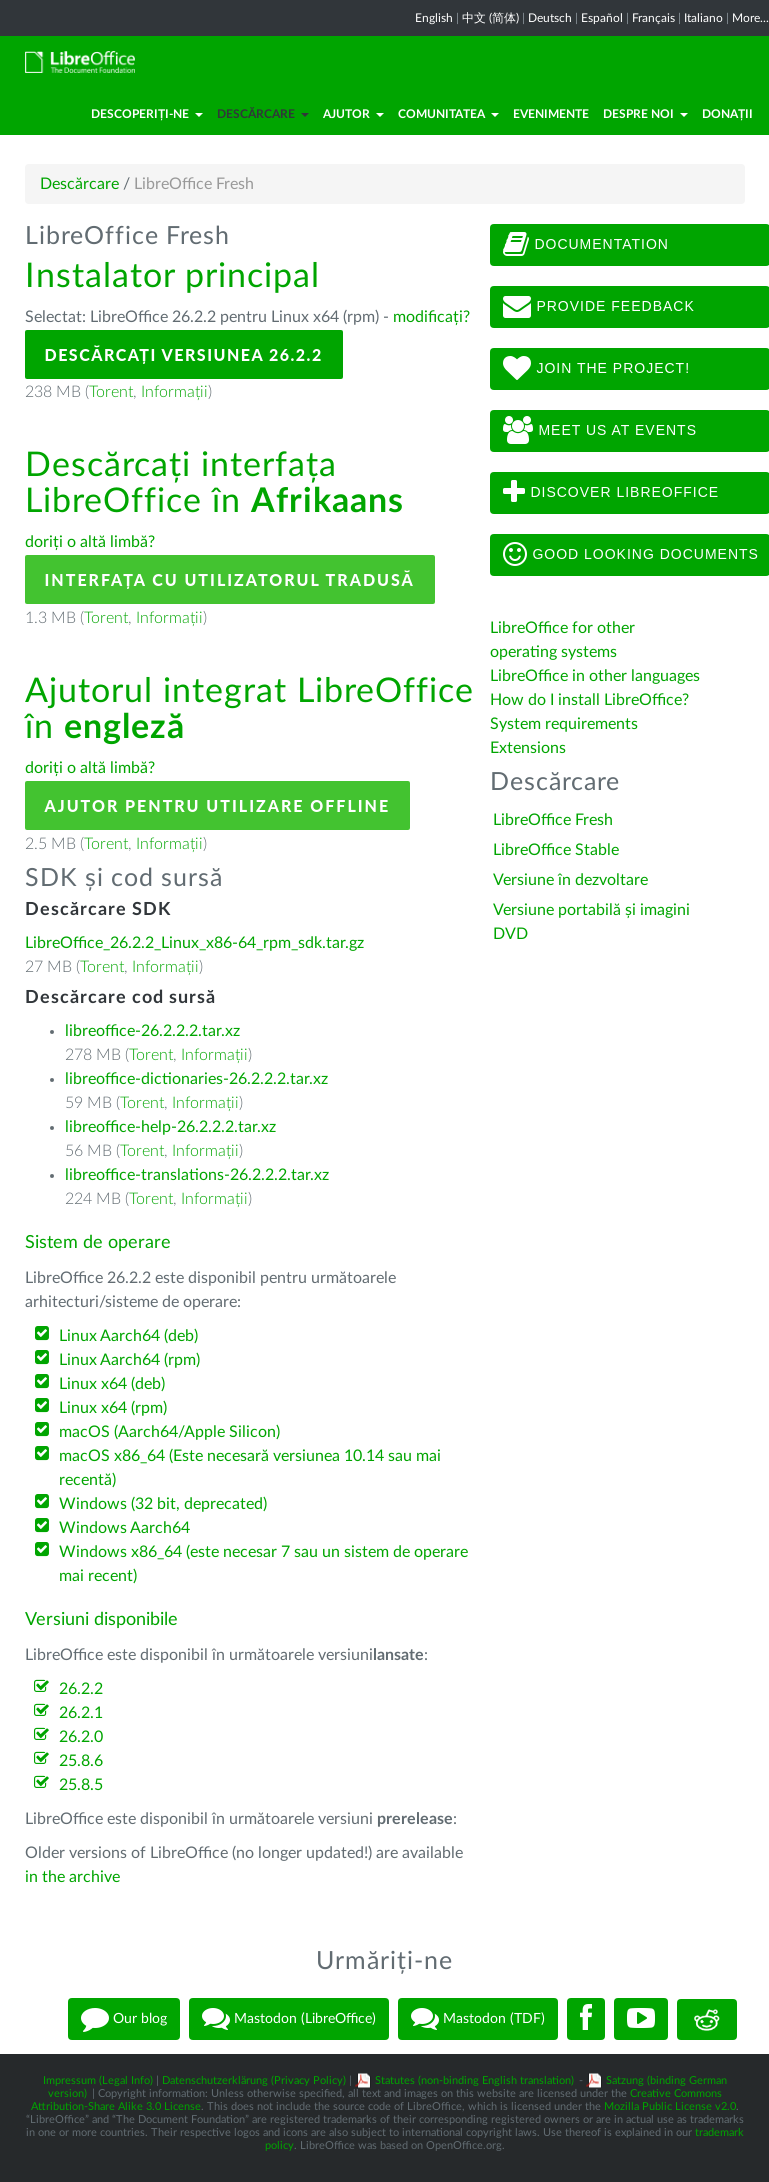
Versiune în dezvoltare (570, 880)
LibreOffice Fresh (553, 820)
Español (602, 18)
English (434, 18)
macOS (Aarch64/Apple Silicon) (169, 1432)
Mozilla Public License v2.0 (670, 2106)
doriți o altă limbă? (90, 542)
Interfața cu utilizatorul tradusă (230, 579)
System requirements (566, 724)
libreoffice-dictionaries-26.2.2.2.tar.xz (196, 1079)
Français (653, 18)
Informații (174, 392)
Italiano (703, 18)
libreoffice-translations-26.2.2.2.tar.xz (197, 1175)
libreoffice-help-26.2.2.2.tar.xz (170, 1127)
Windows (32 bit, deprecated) (163, 1504)
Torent (111, 392)
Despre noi (645, 114)
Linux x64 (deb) (112, 1384)
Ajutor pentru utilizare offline (218, 805)
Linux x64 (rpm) (113, 1408)
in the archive (72, 1877)
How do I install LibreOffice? (589, 700)
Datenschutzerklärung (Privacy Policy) (254, 2080)
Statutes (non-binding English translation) (474, 2080)
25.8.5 (81, 1785)
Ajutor (353, 114)
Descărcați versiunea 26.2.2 (184, 354)
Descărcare (263, 114)
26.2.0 (81, 1737)
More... (750, 18)
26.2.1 (81, 1713)
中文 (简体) (490, 18)
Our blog (124, 2019)
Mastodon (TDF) (478, 2019)
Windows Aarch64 (124, 1528)
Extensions (528, 748)
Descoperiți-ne (147, 114)
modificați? (431, 317)
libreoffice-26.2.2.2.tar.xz (152, 1031)
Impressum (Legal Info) (98, 2080)
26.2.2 (81, 1689)
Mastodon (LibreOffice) (289, 2019)
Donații (727, 114)
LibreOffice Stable (556, 850)
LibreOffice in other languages (595, 676)
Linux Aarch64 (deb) (128, 1336)
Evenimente (551, 114)
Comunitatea (448, 114)
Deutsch (550, 18)
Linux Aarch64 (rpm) (129, 1360)
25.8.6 (81, 1761)
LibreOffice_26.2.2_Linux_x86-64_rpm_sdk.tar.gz (194, 943)
